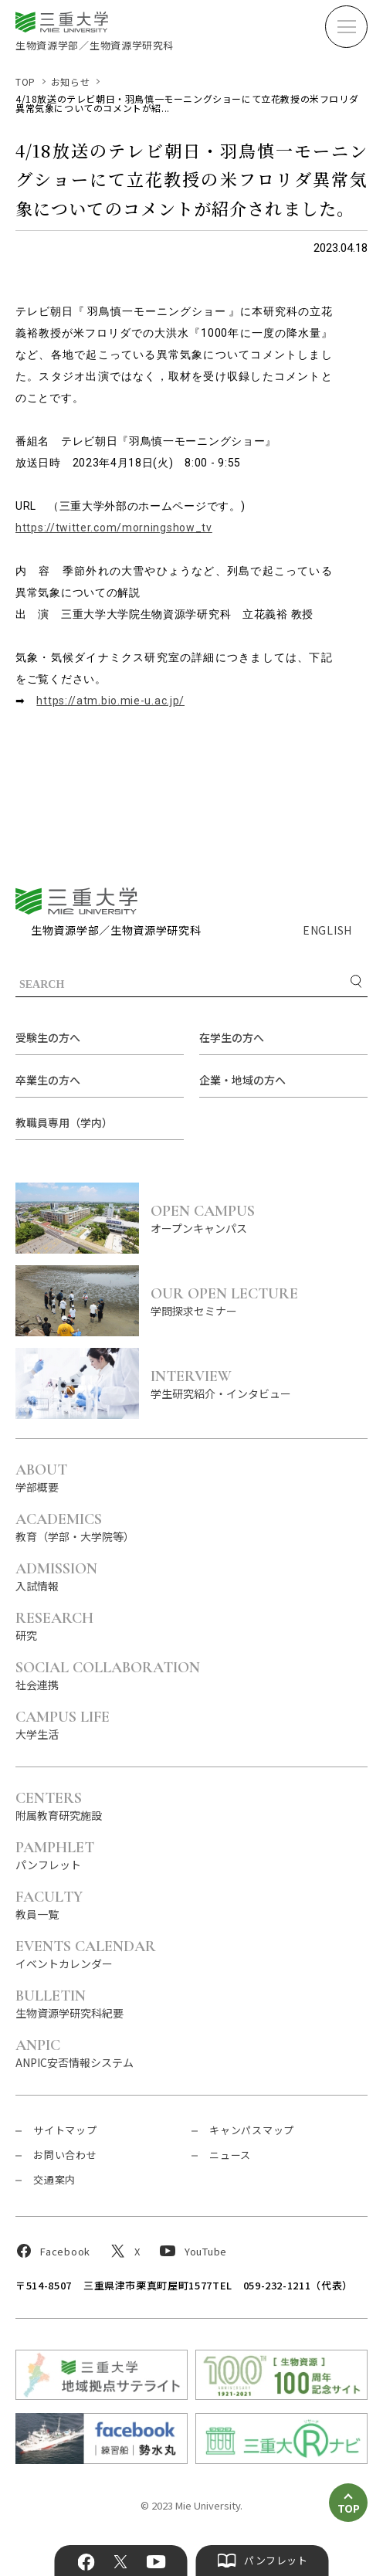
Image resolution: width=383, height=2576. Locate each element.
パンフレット (54, 1855)
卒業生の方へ (47, 1080)
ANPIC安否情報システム (74, 2053)
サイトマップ (65, 2130)
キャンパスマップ (251, 2130)
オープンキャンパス (259, 1218)
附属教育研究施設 (58, 1805)
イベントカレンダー (85, 1954)
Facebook (86, 2562)
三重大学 (76, 901)
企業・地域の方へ (242, 1080)
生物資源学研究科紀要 (69, 2003)
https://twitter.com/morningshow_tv (113, 527)
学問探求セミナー (259, 1301)
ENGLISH (327, 930)
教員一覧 (49, 1904)
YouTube (155, 2562)
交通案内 (54, 2179)
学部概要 (41, 1477)
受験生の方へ (47, 1037)
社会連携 (107, 1675)
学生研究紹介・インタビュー (259, 1384)
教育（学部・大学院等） (74, 1527)
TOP (25, 81)
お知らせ (70, 81)
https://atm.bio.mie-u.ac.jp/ (110, 700)
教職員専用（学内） (64, 1122)
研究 (54, 1625)
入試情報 (56, 1576)
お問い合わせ (65, 2154)
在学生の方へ (231, 1037)
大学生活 (62, 1724)
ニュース (230, 2154)
